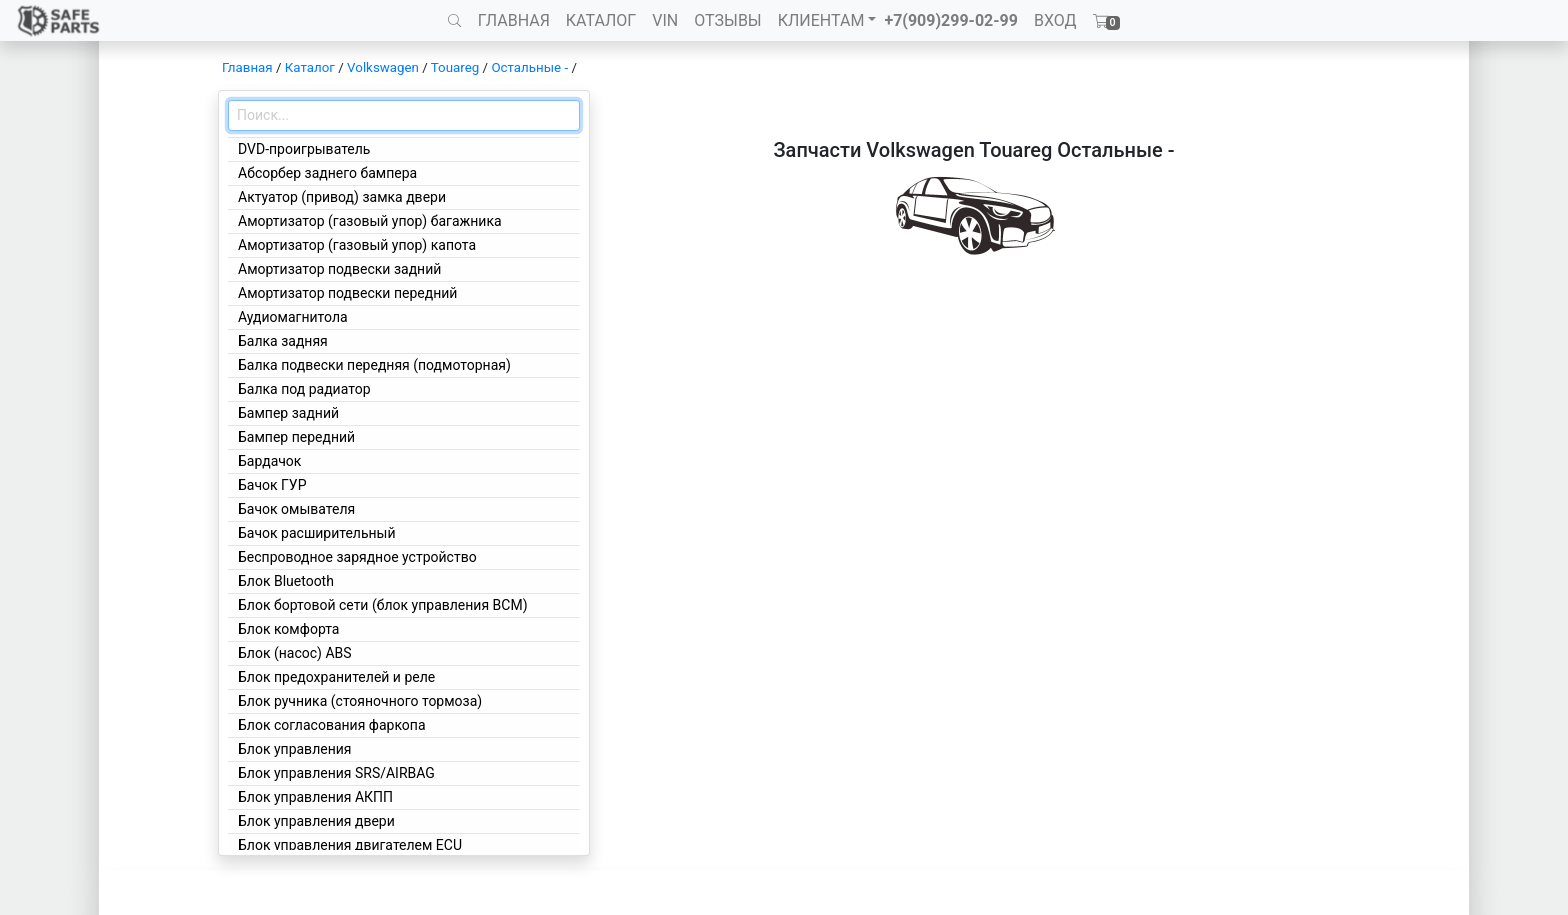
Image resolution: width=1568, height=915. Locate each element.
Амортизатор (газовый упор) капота (357, 245)
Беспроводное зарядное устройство (357, 557)
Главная (247, 67)
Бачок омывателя (296, 509)
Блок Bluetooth (286, 581)
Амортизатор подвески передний (347, 293)
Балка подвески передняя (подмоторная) (374, 365)
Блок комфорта (288, 629)
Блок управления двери (316, 821)
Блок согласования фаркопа (332, 725)
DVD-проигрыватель (304, 149)
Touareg (455, 67)
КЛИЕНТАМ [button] (821, 20)
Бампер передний (296, 437)
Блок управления (294, 749)
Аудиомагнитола (293, 317)
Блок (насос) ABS (295, 653)
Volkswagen (383, 67)
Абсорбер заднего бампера (327, 173)
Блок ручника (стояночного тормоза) (360, 701)
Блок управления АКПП (315, 797)
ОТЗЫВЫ (727, 20)
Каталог (310, 67)
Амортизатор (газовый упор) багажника (370, 221)
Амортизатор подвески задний (339, 269)
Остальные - (531, 67)
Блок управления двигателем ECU (350, 845)
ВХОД (1055, 20)
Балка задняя (283, 341)
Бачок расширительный (317, 533)
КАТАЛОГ (601, 20)
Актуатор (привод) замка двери (342, 197)
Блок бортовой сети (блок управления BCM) (383, 605)
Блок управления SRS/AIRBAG (336, 773)
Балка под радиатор (304, 389)
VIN (665, 20)
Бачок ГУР (272, 485)
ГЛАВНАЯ (514, 20)
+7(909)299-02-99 (951, 20)
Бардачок (269, 461)
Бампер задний (288, 413)
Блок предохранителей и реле (336, 677)
